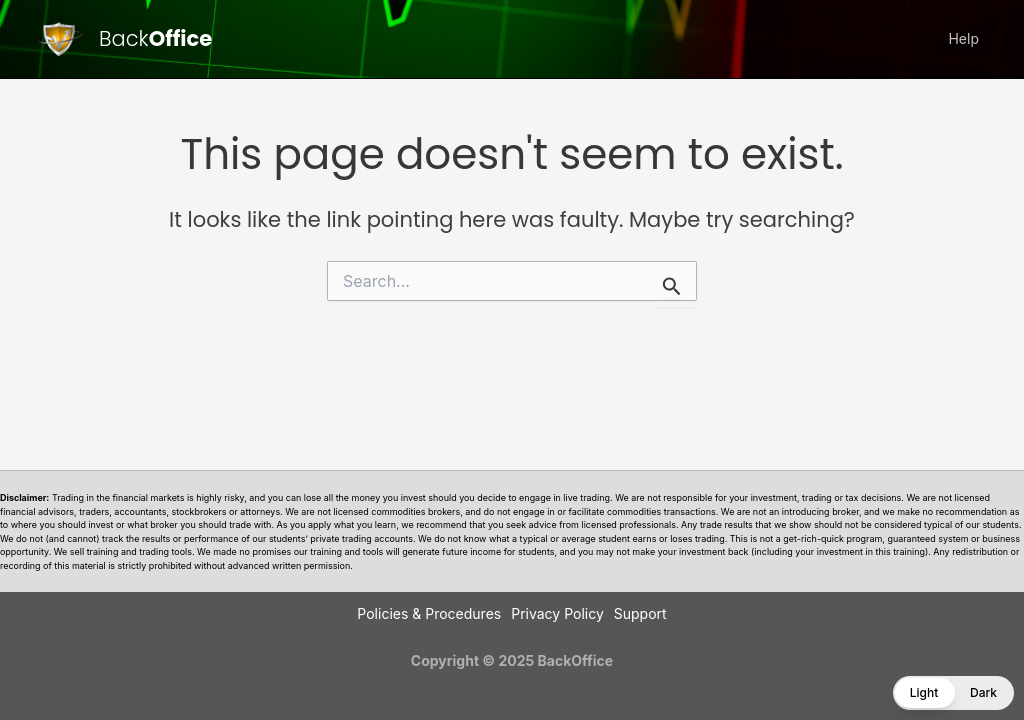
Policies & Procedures (429, 613)
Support (640, 613)
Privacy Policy (557, 613)
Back (155, 38)
